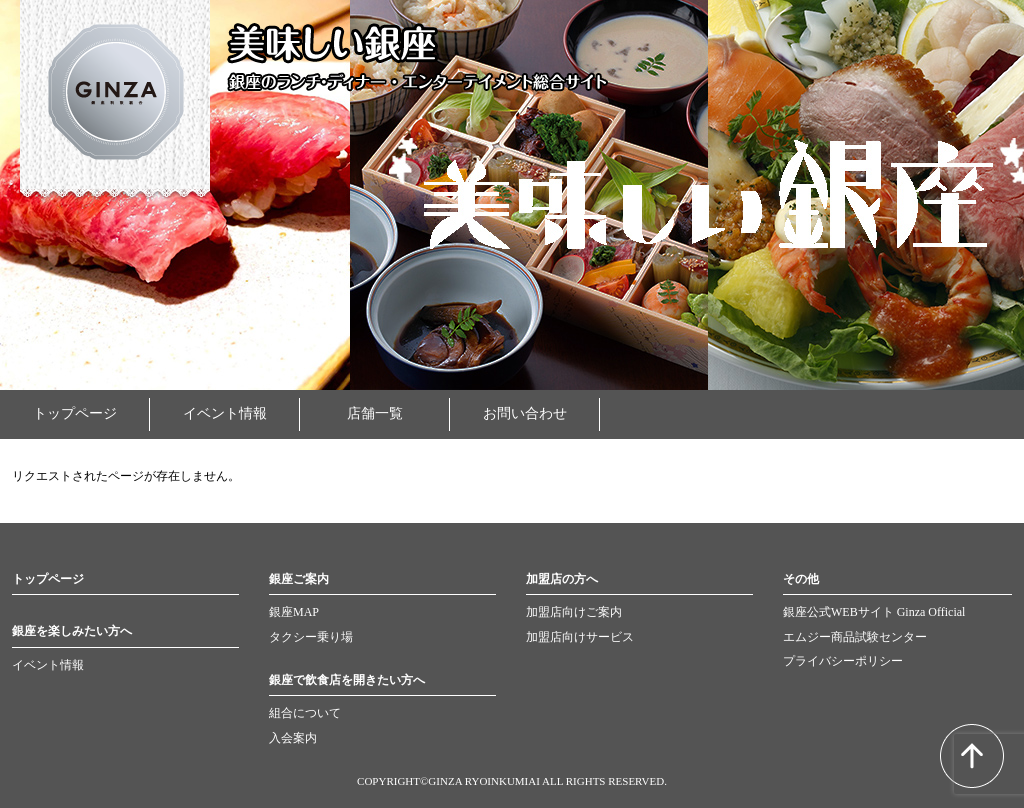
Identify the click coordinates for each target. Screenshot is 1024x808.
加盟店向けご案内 (574, 612)
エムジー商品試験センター (855, 637)
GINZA (115, 100)
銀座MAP (294, 612)
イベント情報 (225, 413)
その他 (801, 579)
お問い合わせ (525, 413)
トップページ (75, 413)
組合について (305, 713)
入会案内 (293, 738)
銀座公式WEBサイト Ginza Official (874, 612)
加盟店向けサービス (580, 637)
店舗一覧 (375, 413)
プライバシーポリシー (843, 661)
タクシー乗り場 (311, 637)
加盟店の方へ (562, 579)
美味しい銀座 (332, 43)
